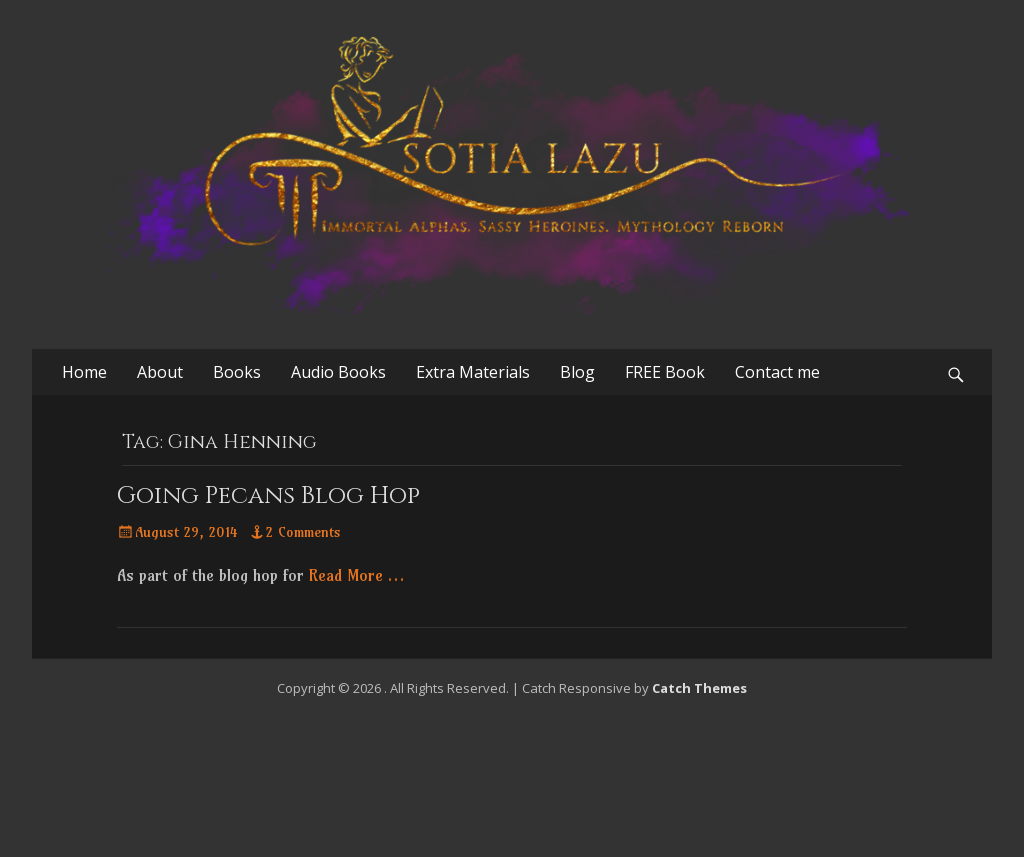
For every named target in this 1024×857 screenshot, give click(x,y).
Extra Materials (473, 372)
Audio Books (338, 372)
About (160, 372)
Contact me (777, 372)
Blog (577, 372)
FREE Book (665, 372)
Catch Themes (699, 688)
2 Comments (303, 532)
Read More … (356, 575)
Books (237, 372)
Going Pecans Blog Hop (268, 496)
